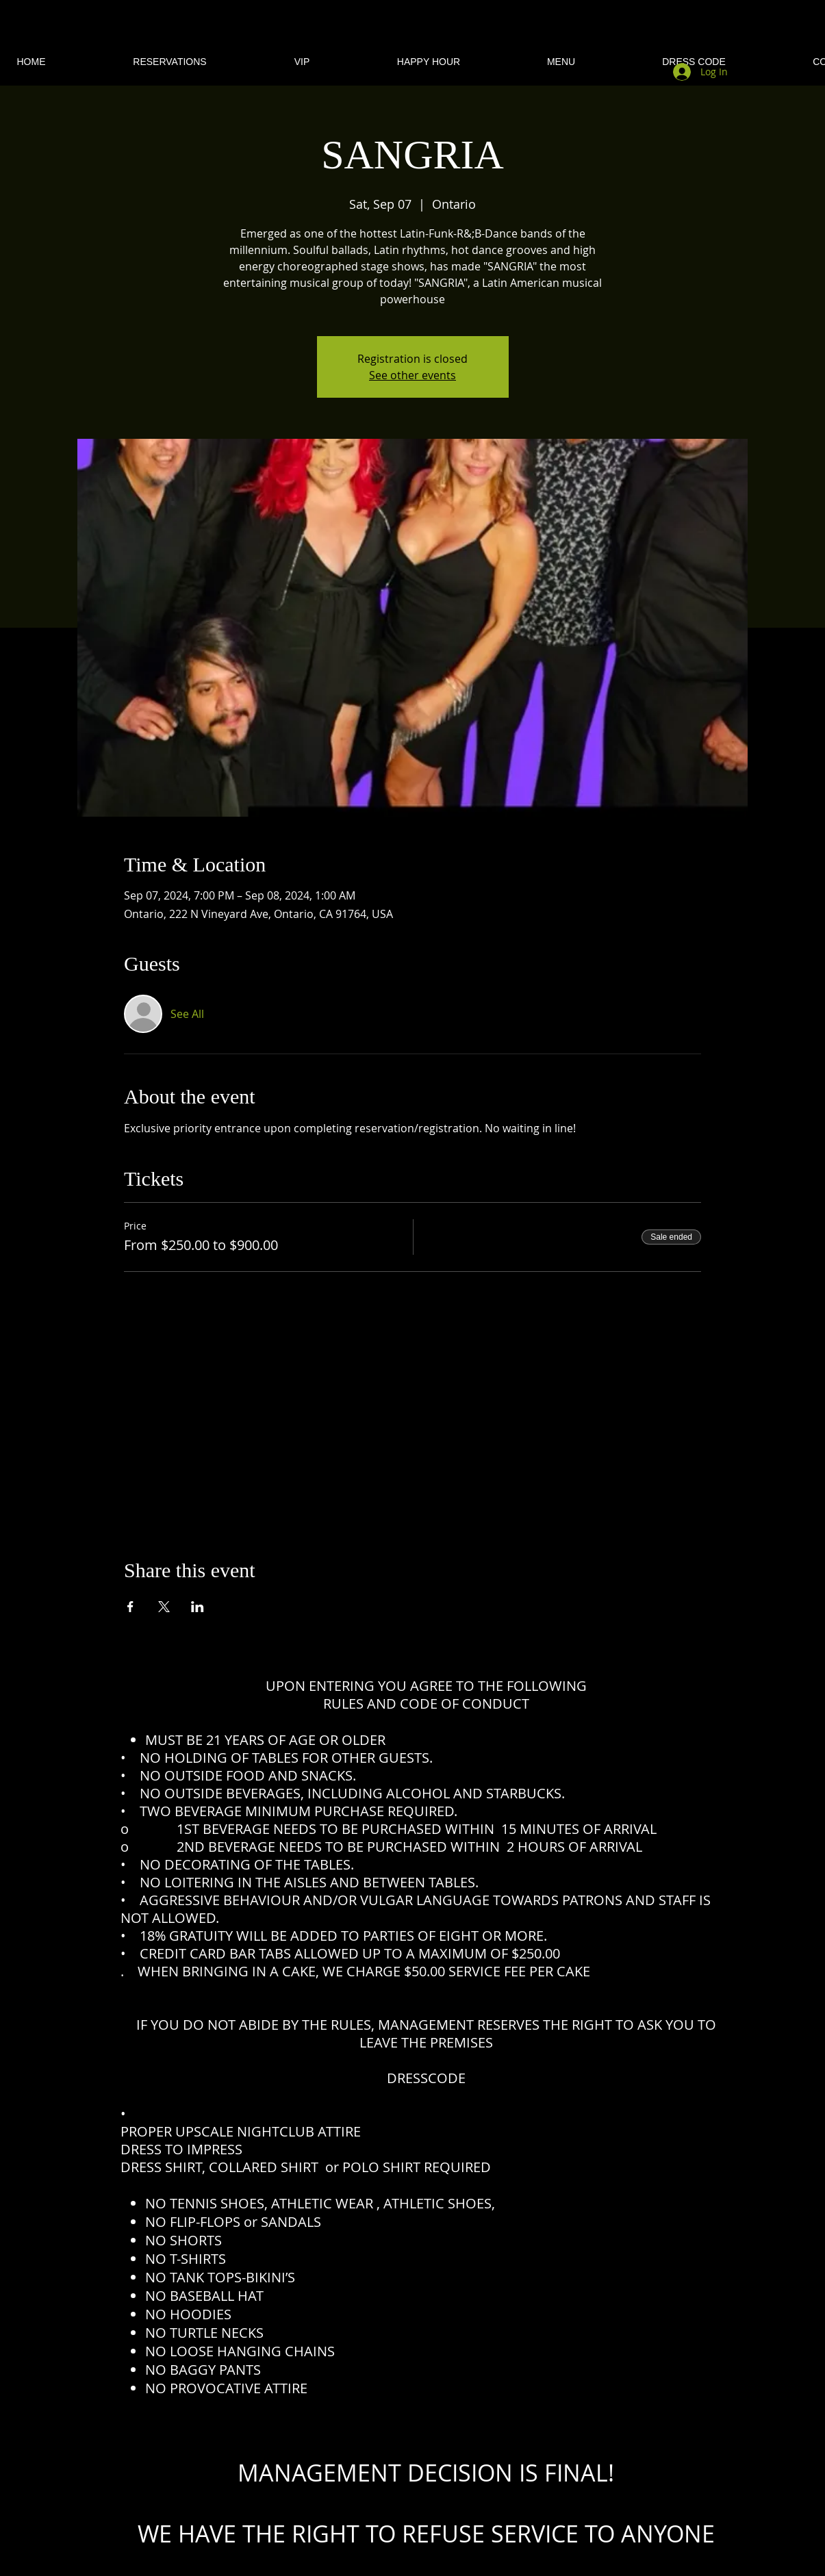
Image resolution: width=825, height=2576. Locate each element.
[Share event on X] (163, 1606)
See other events (412, 375)
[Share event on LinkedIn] (197, 1606)
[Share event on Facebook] (130, 1606)
